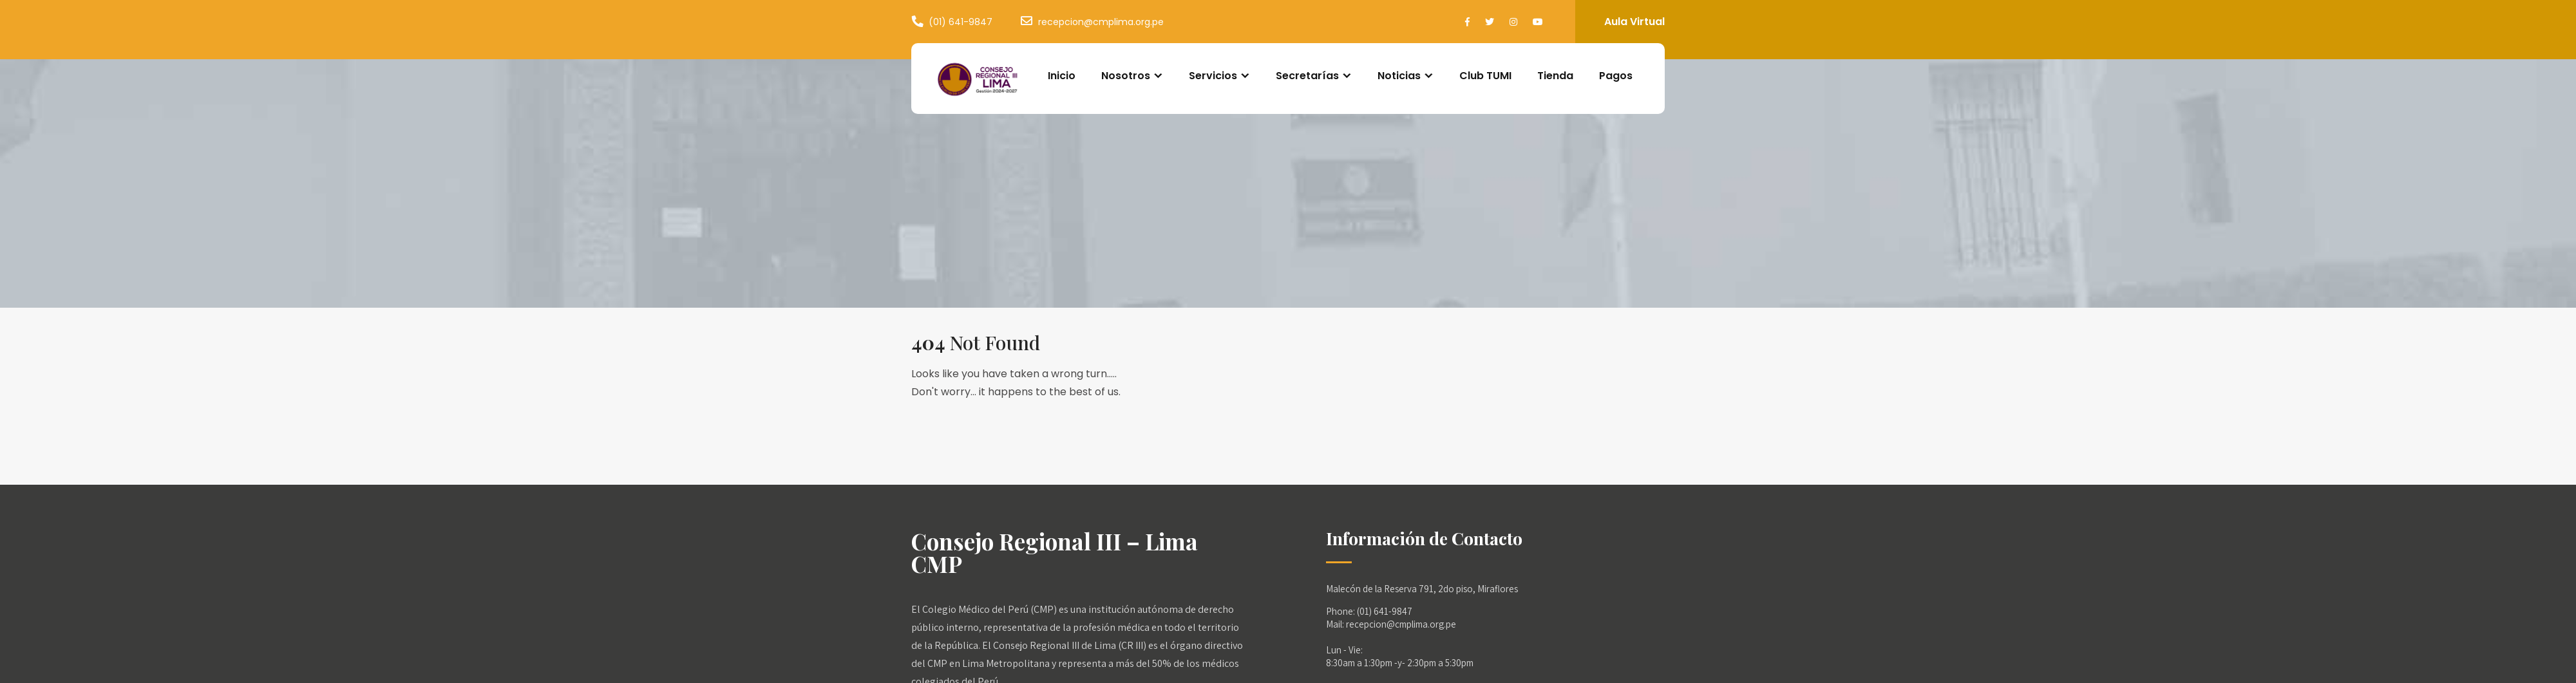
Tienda (1555, 75)
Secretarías (1307, 75)
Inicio (1061, 75)
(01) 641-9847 (960, 21)
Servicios (1213, 75)
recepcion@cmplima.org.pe (1101, 21)
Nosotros (1125, 75)
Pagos (1616, 75)
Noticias (1399, 75)
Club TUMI (1485, 75)
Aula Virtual (1634, 21)
